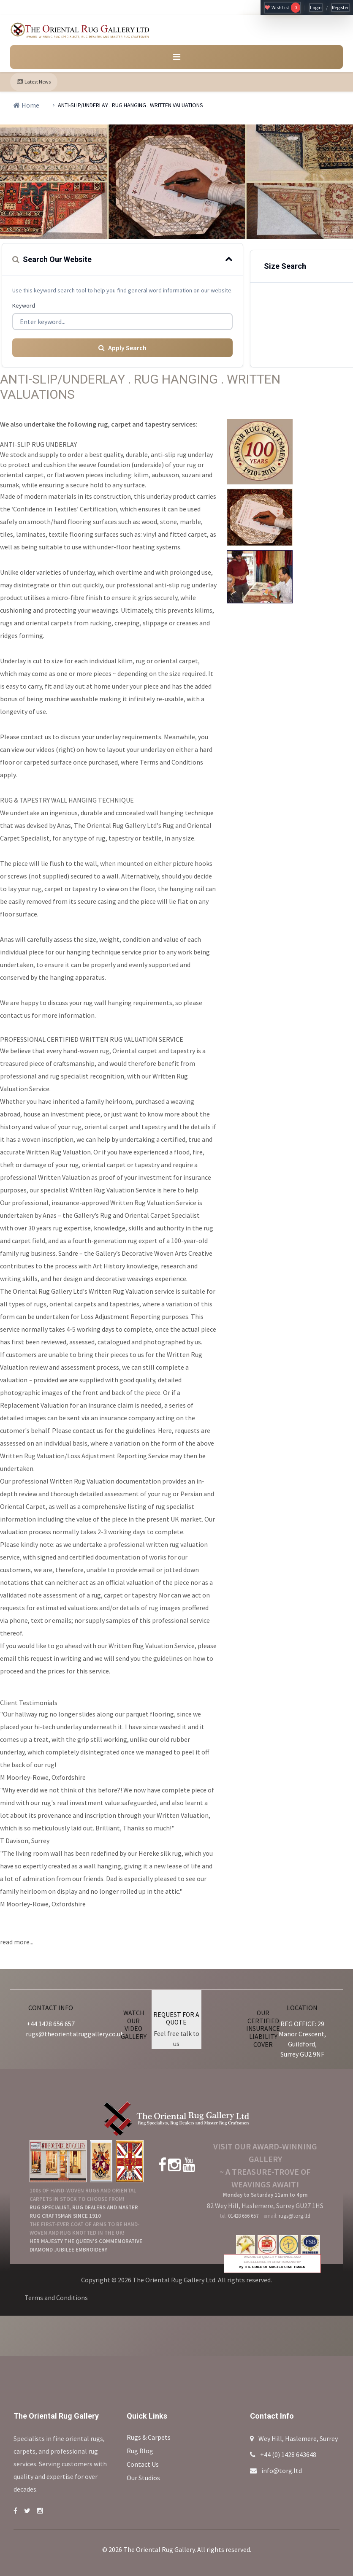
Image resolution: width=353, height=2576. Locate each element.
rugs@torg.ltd (294, 2215)
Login (316, 7)
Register (340, 7)
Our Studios (143, 2477)
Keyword (23, 305)
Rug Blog (140, 2450)
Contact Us (143, 2464)
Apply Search (122, 347)
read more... (16, 1942)
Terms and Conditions (56, 2297)
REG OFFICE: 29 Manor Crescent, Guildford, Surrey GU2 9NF (302, 2038)
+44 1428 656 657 (51, 2023)
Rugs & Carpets (149, 2437)
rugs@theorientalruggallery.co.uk (75, 2034)
